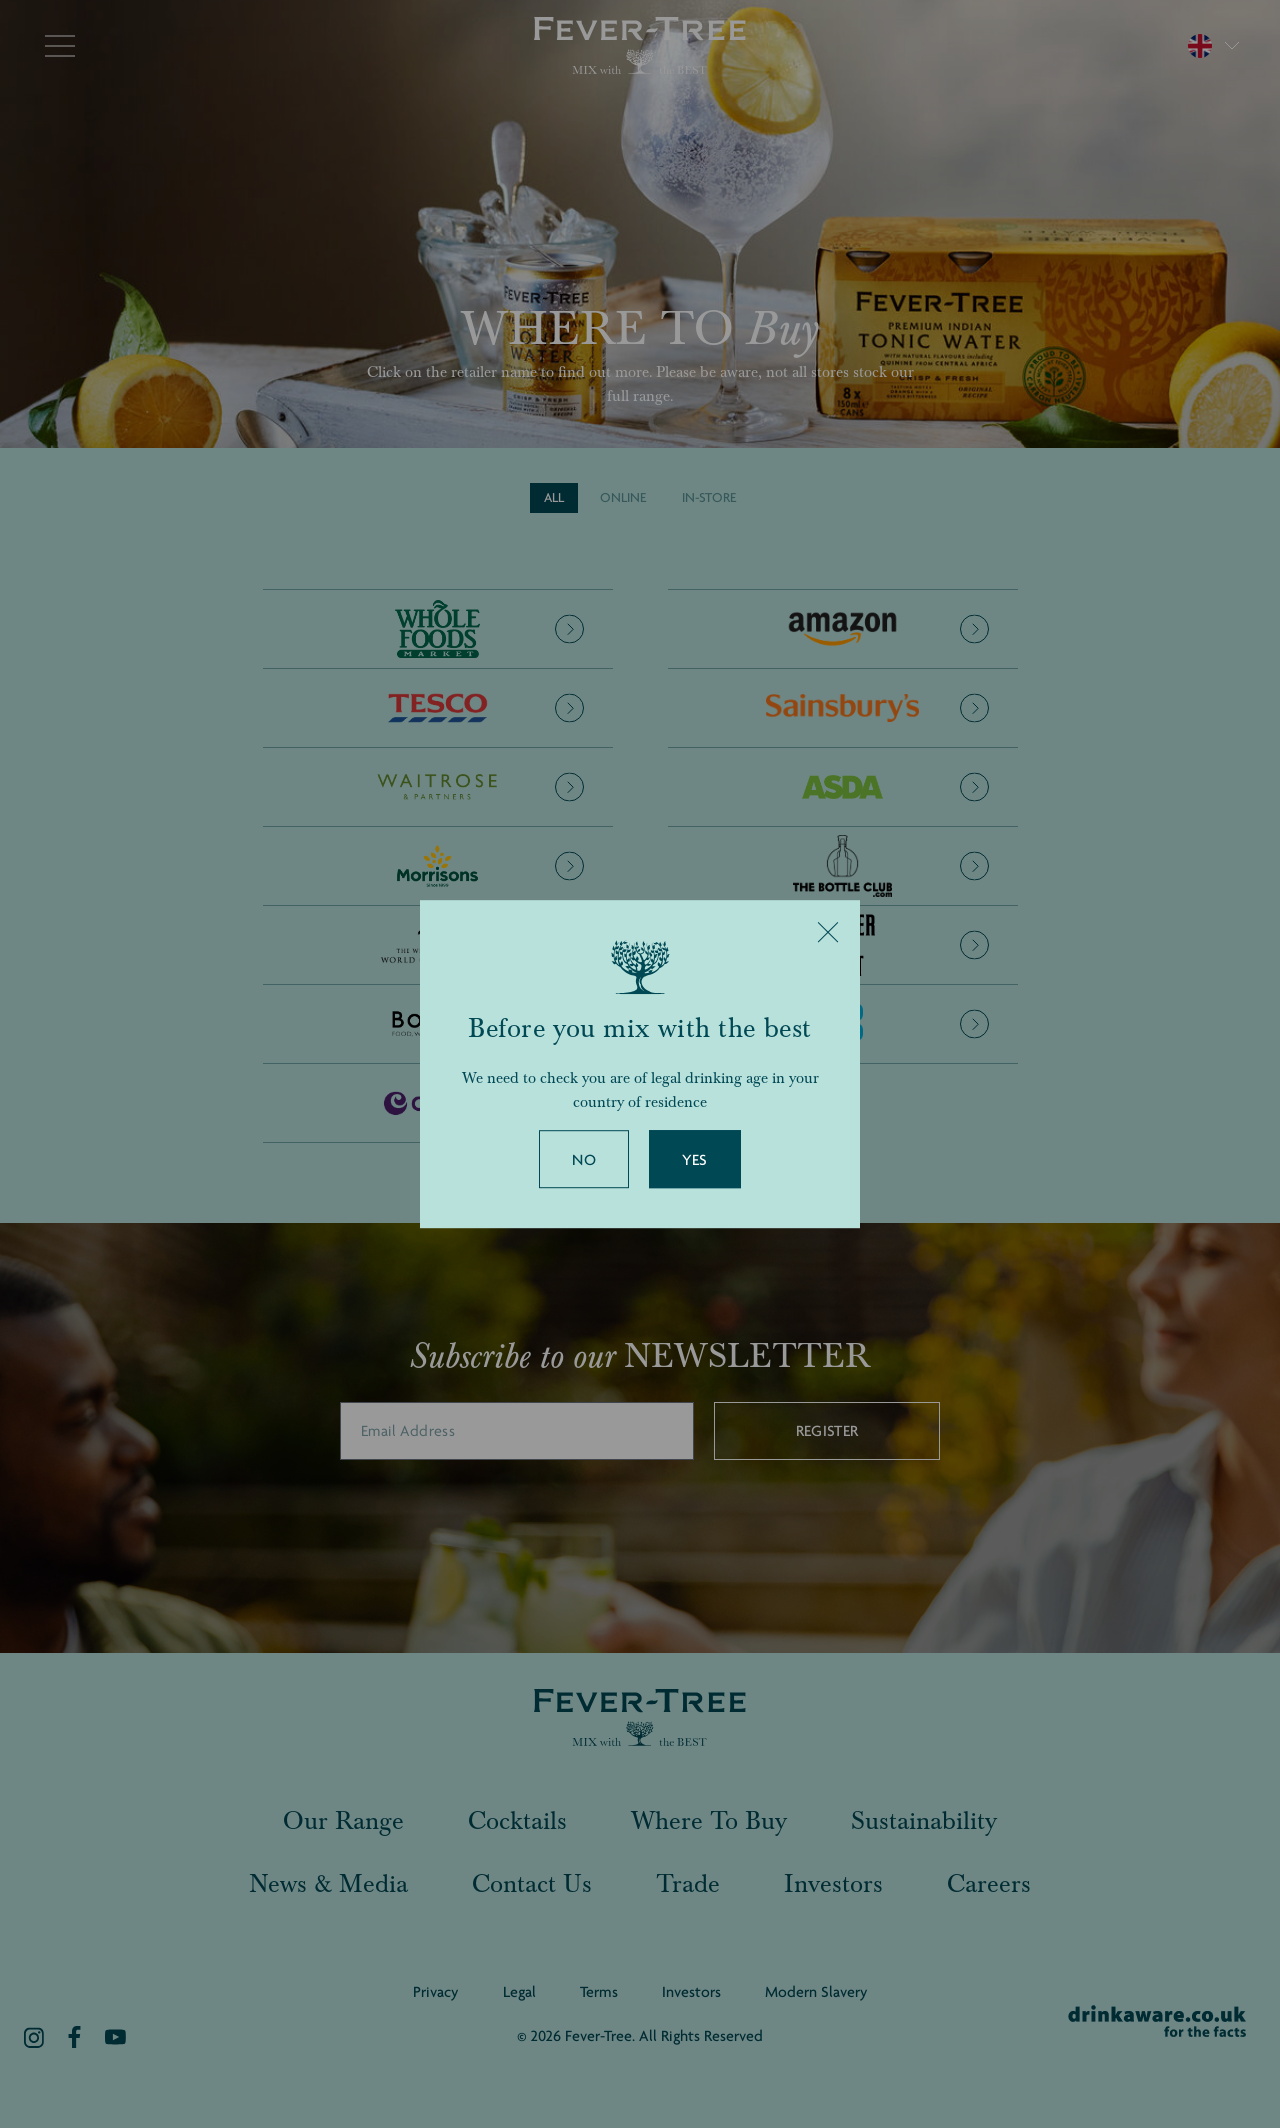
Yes (695, 1160)
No (584, 1160)
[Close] (828, 932)
